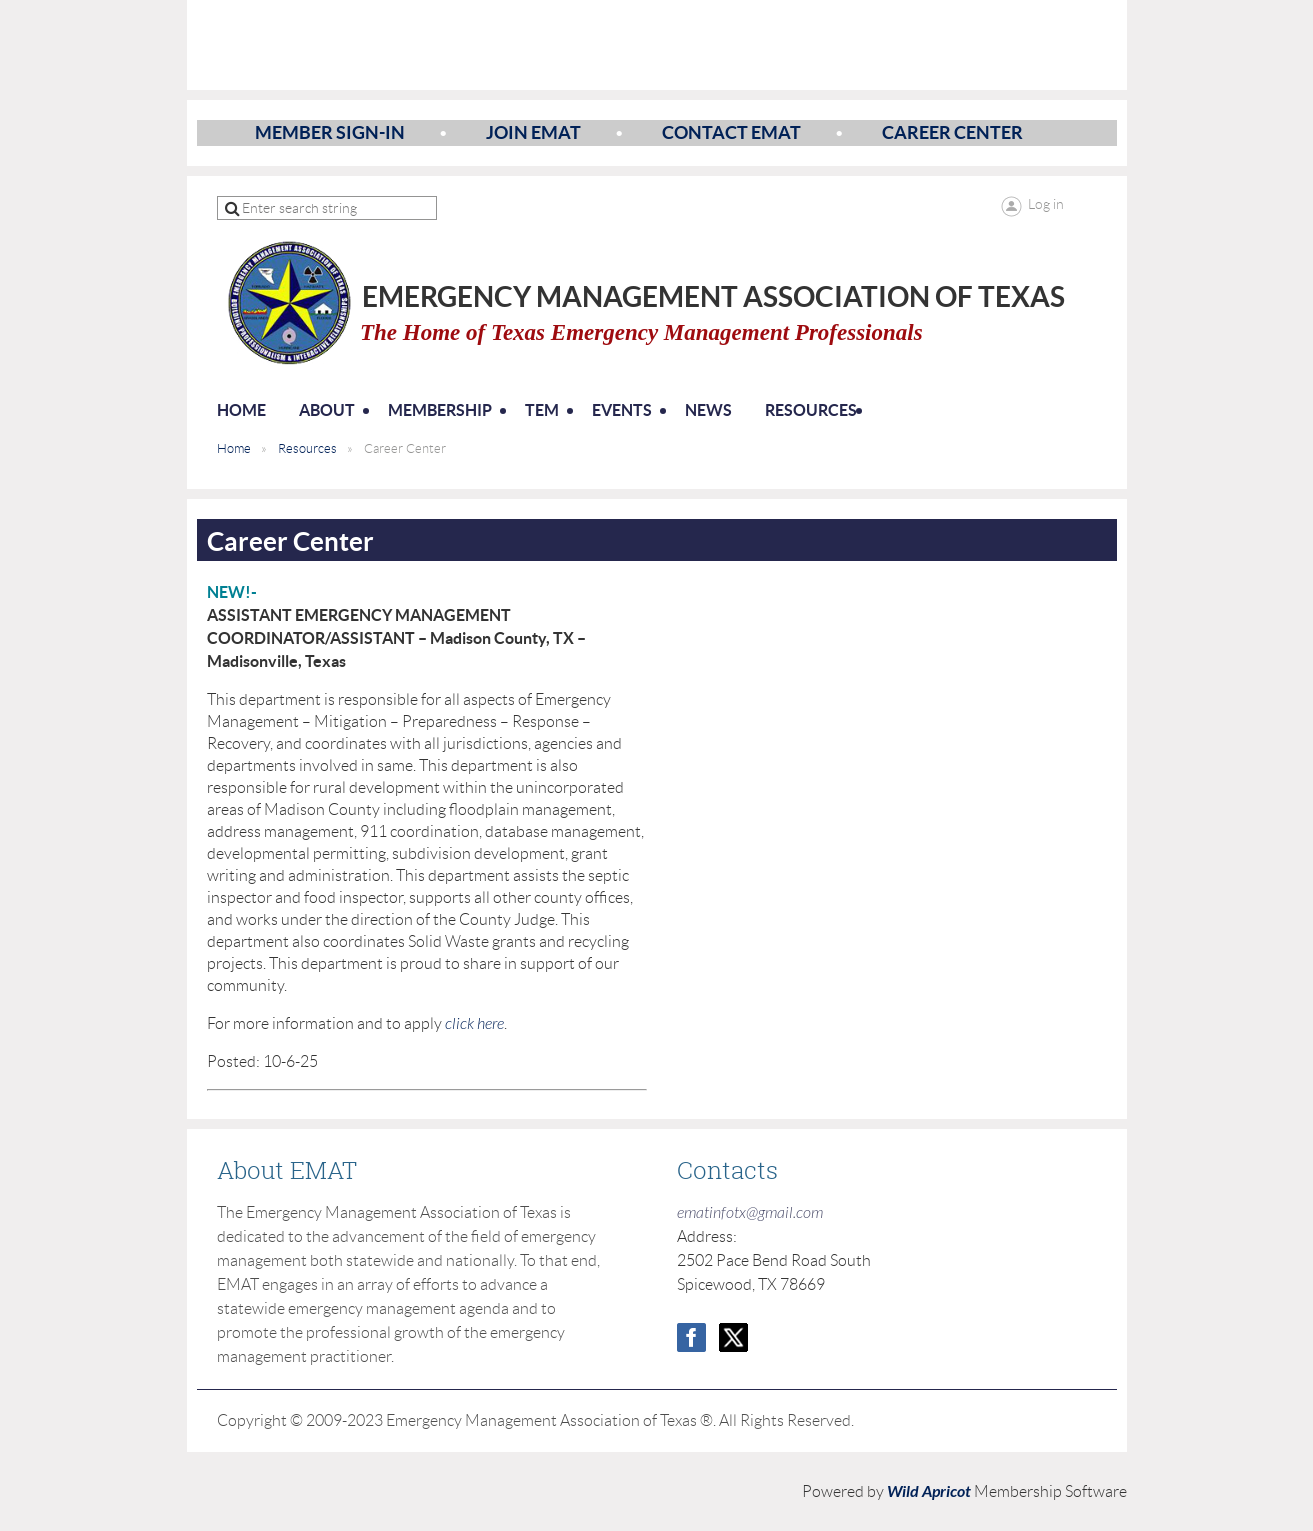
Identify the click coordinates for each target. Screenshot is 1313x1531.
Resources (307, 448)
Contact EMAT (731, 132)
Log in (1046, 204)
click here (474, 1024)
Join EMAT (533, 132)
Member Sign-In (330, 132)
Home (234, 448)
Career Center (952, 132)
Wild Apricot (929, 1491)
